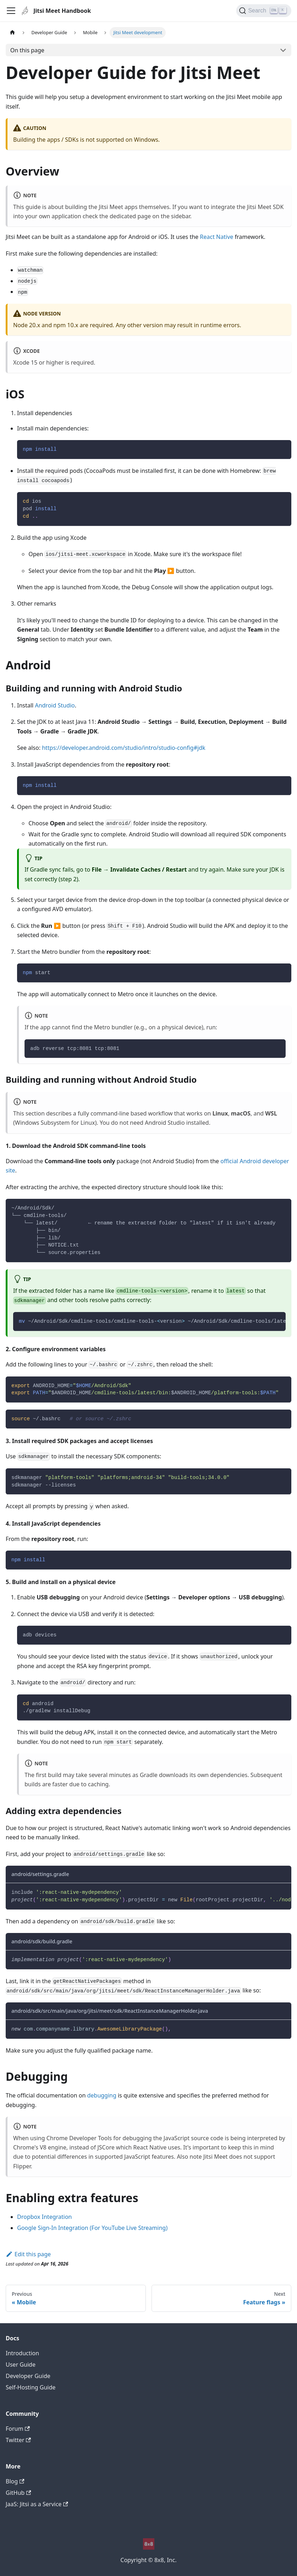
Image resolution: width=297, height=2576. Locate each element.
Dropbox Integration (44, 2217)
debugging (101, 2095)
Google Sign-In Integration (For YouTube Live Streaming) (92, 2228)
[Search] (263, 10)
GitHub (18, 2493)
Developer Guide (28, 2376)
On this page (27, 50)
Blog (15, 2481)
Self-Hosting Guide (30, 2387)
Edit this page (28, 2254)
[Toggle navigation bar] (11, 10)
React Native (216, 237)
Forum (18, 2429)
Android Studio (55, 705)
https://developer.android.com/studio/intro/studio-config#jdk (123, 748)
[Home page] (12, 32)
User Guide (21, 2364)
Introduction (22, 2353)
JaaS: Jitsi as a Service (37, 2504)
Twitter (18, 2440)
